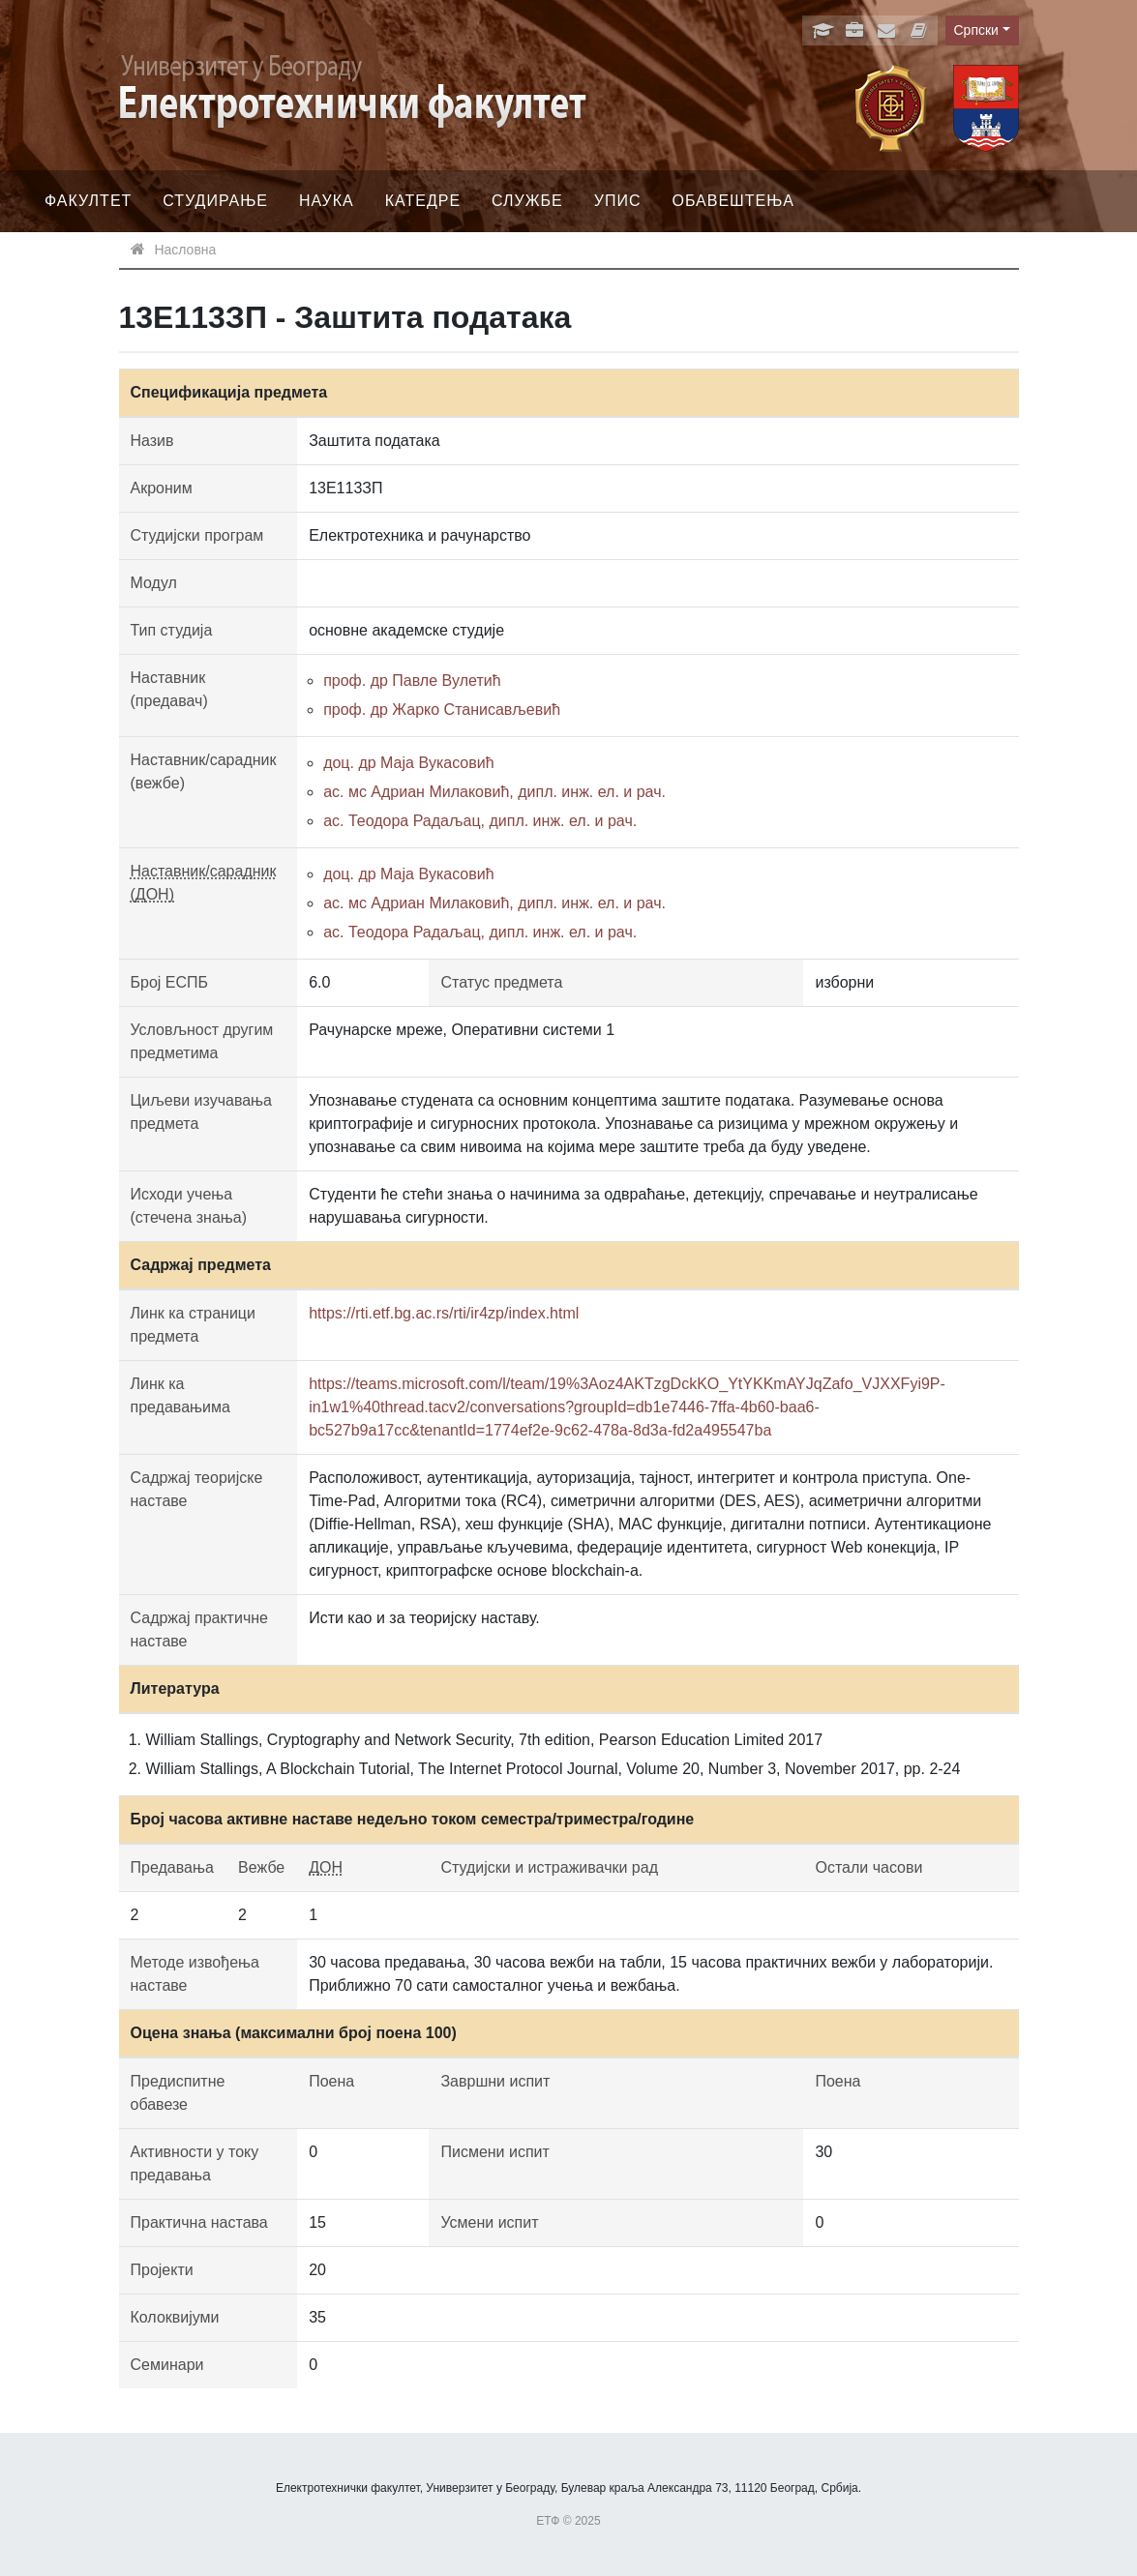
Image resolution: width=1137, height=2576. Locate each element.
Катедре (423, 200)
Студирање (215, 200)
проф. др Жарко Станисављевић (441, 709)
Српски (976, 30)
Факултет (88, 200)
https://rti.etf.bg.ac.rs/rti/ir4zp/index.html (444, 1313)
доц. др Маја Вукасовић (408, 763)
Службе (527, 200)
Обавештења (733, 200)
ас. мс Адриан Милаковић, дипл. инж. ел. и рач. (494, 792)
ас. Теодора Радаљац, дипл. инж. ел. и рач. (480, 821)
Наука (326, 200)
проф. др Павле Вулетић (411, 680)
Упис (618, 200)
